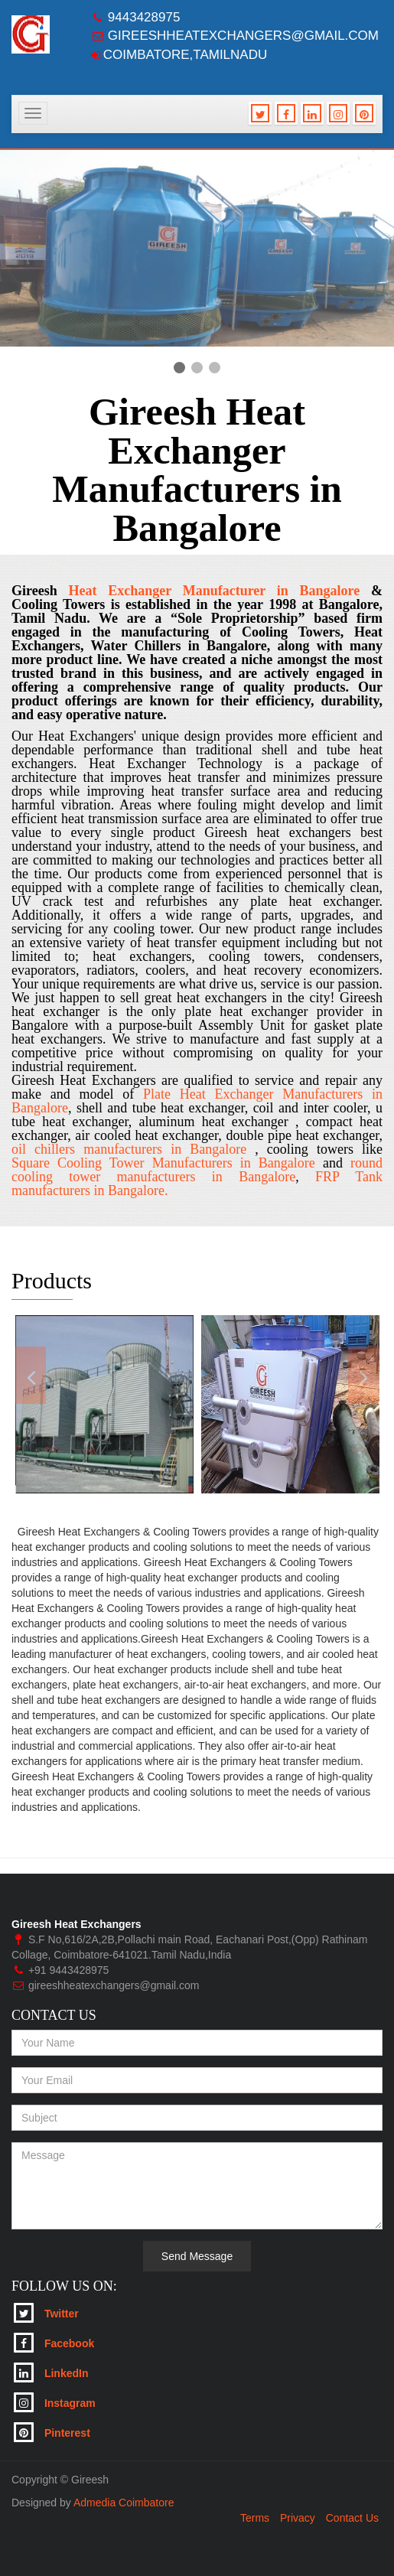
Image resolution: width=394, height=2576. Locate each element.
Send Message (197, 2256)
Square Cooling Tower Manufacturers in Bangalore (163, 1163)
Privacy (297, 2518)
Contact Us (352, 2518)
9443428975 (144, 17)
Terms (254, 2518)
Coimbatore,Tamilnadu (185, 54)
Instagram (55, 2402)
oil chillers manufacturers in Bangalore (133, 1149)
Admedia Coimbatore (123, 2502)
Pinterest (52, 2432)
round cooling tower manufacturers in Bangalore (197, 1169)
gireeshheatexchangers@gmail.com (243, 35)
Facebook (54, 2343)
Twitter (46, 2313)
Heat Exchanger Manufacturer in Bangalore (214, 590)
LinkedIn (51, 2372)
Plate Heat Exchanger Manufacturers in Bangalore (197, 1100)
